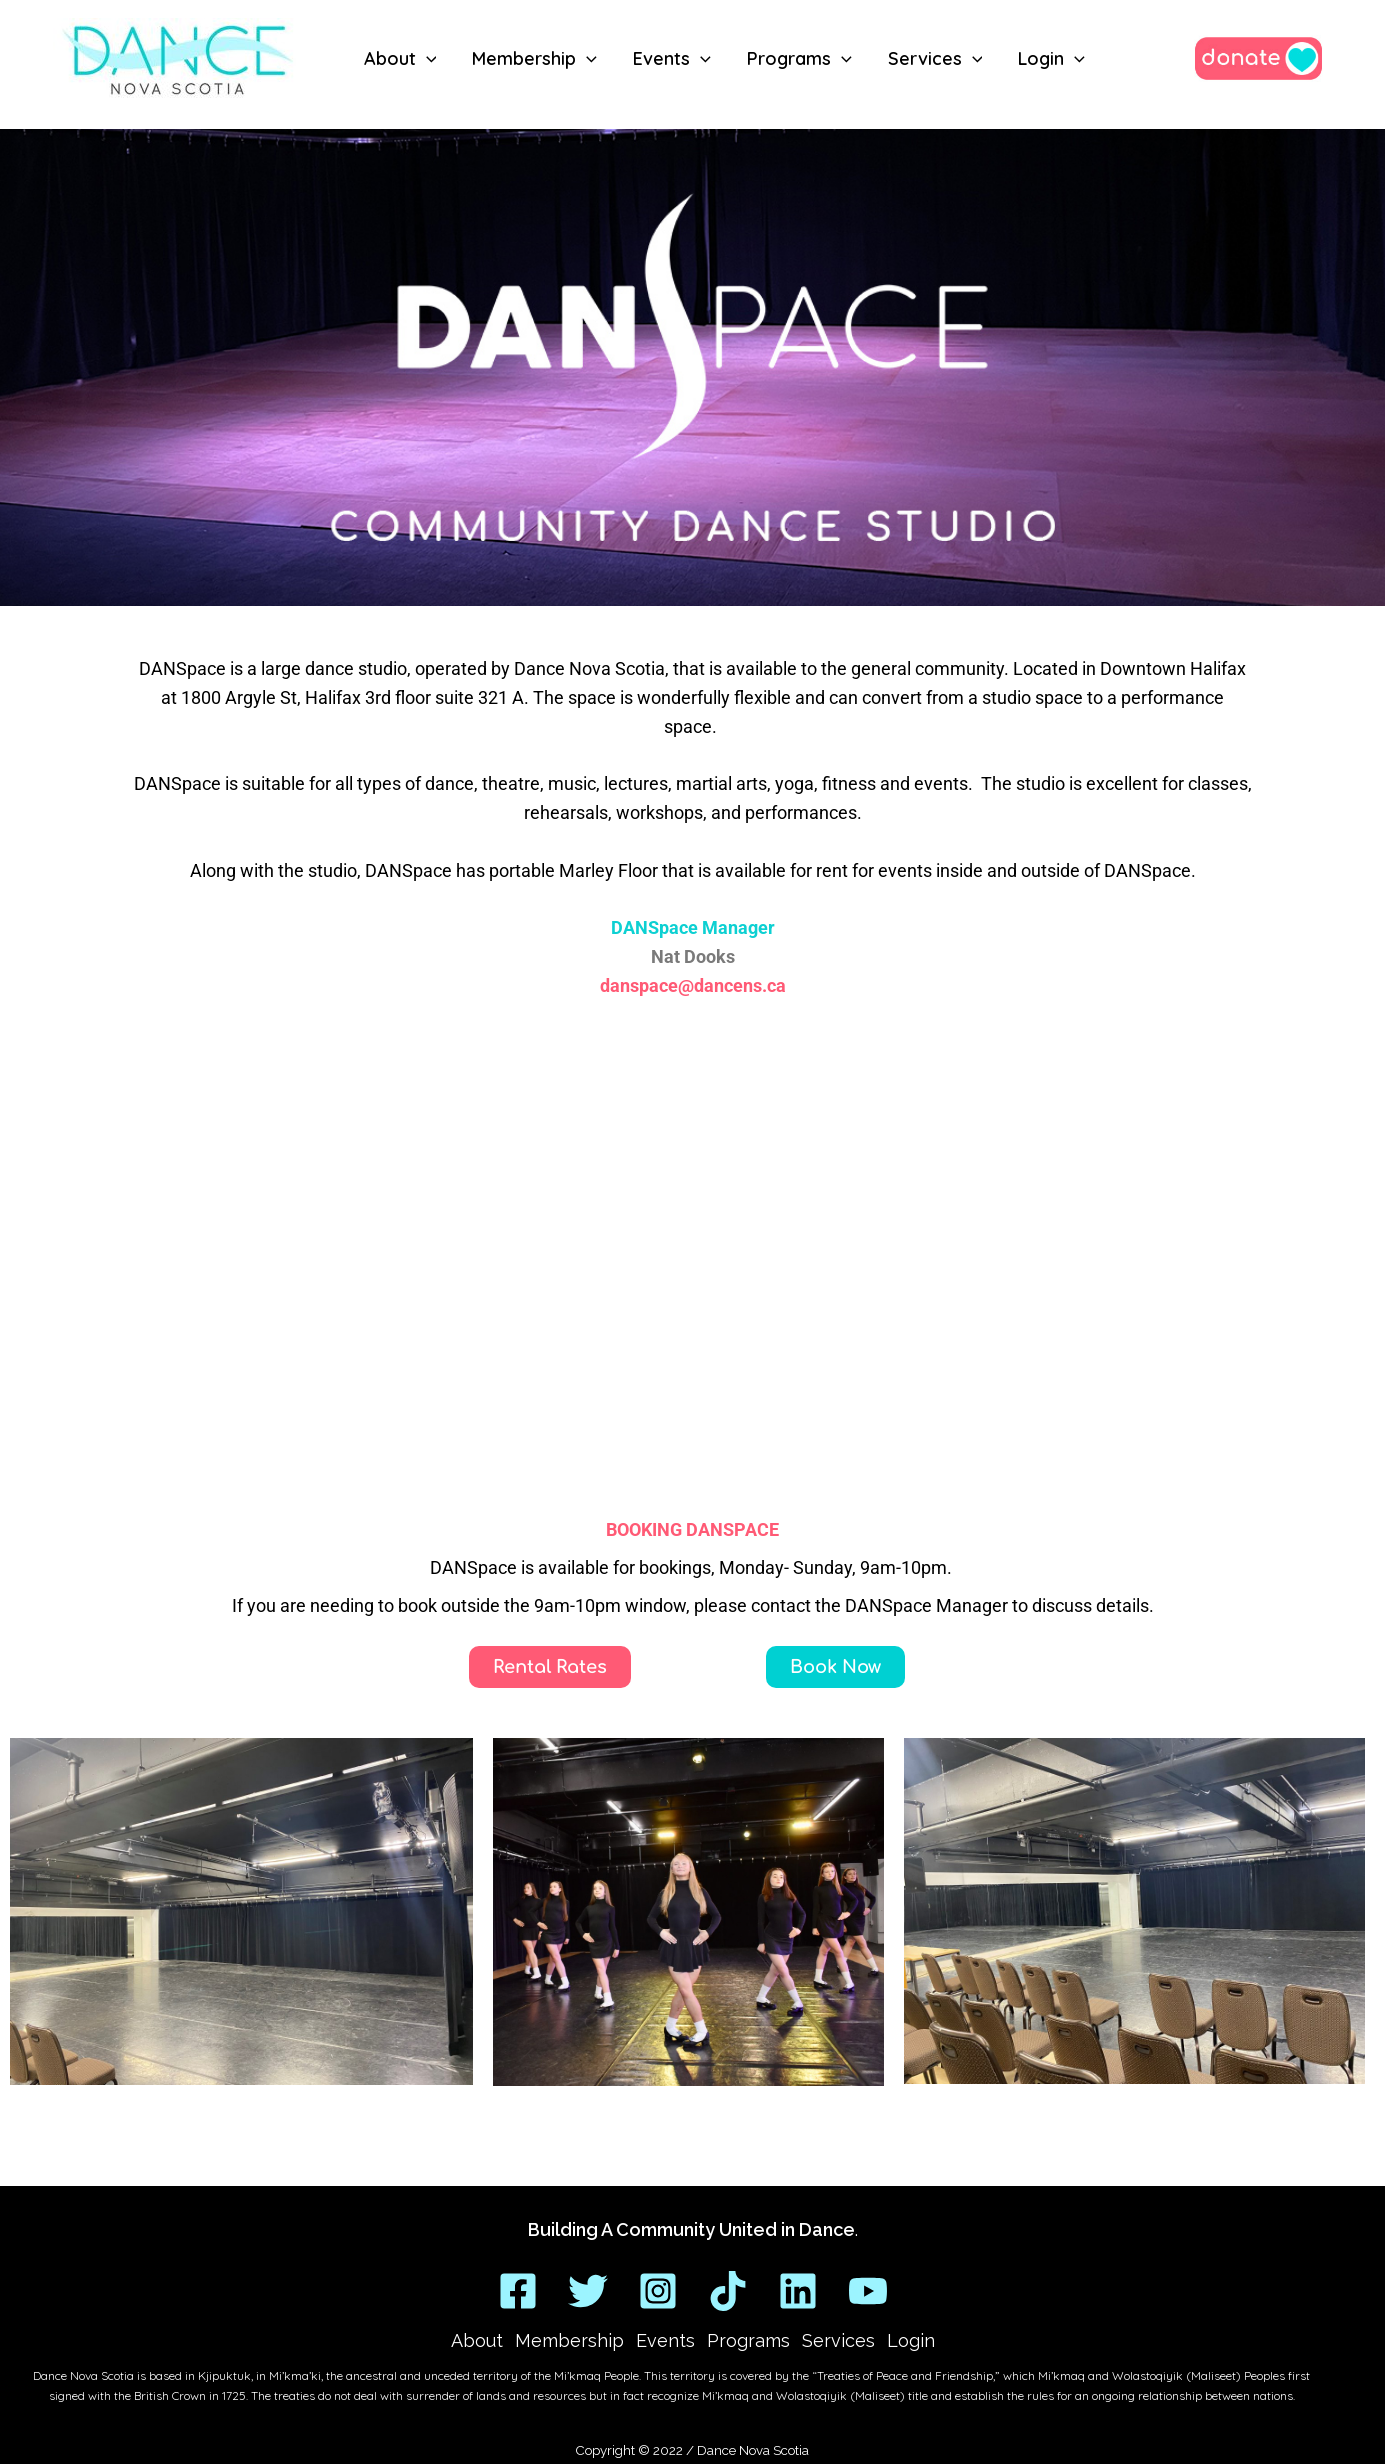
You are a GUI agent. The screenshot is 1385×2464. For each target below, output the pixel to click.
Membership (569, 2340)
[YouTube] (868, 2291)
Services (838, 2340)
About (477, 2340)
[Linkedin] (798, 2291)
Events (665, 2340)
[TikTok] (728, 2291)
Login (911, 2340)
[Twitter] (588, 2291)
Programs (748, 2340)
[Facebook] (518, 2291)
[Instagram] (658, 2291)
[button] (426, 59)
